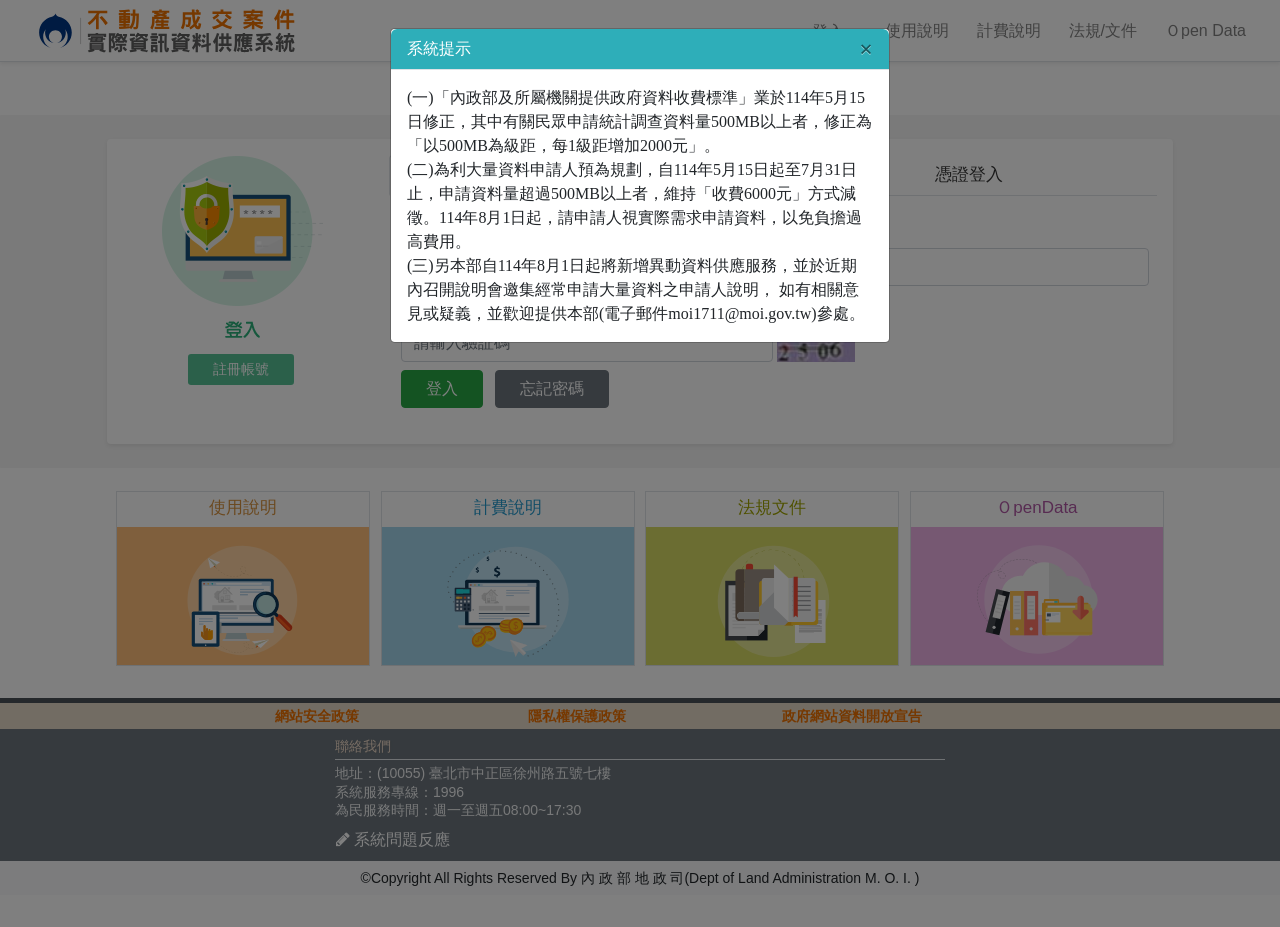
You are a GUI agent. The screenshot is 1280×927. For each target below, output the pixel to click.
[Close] (866, 49)
